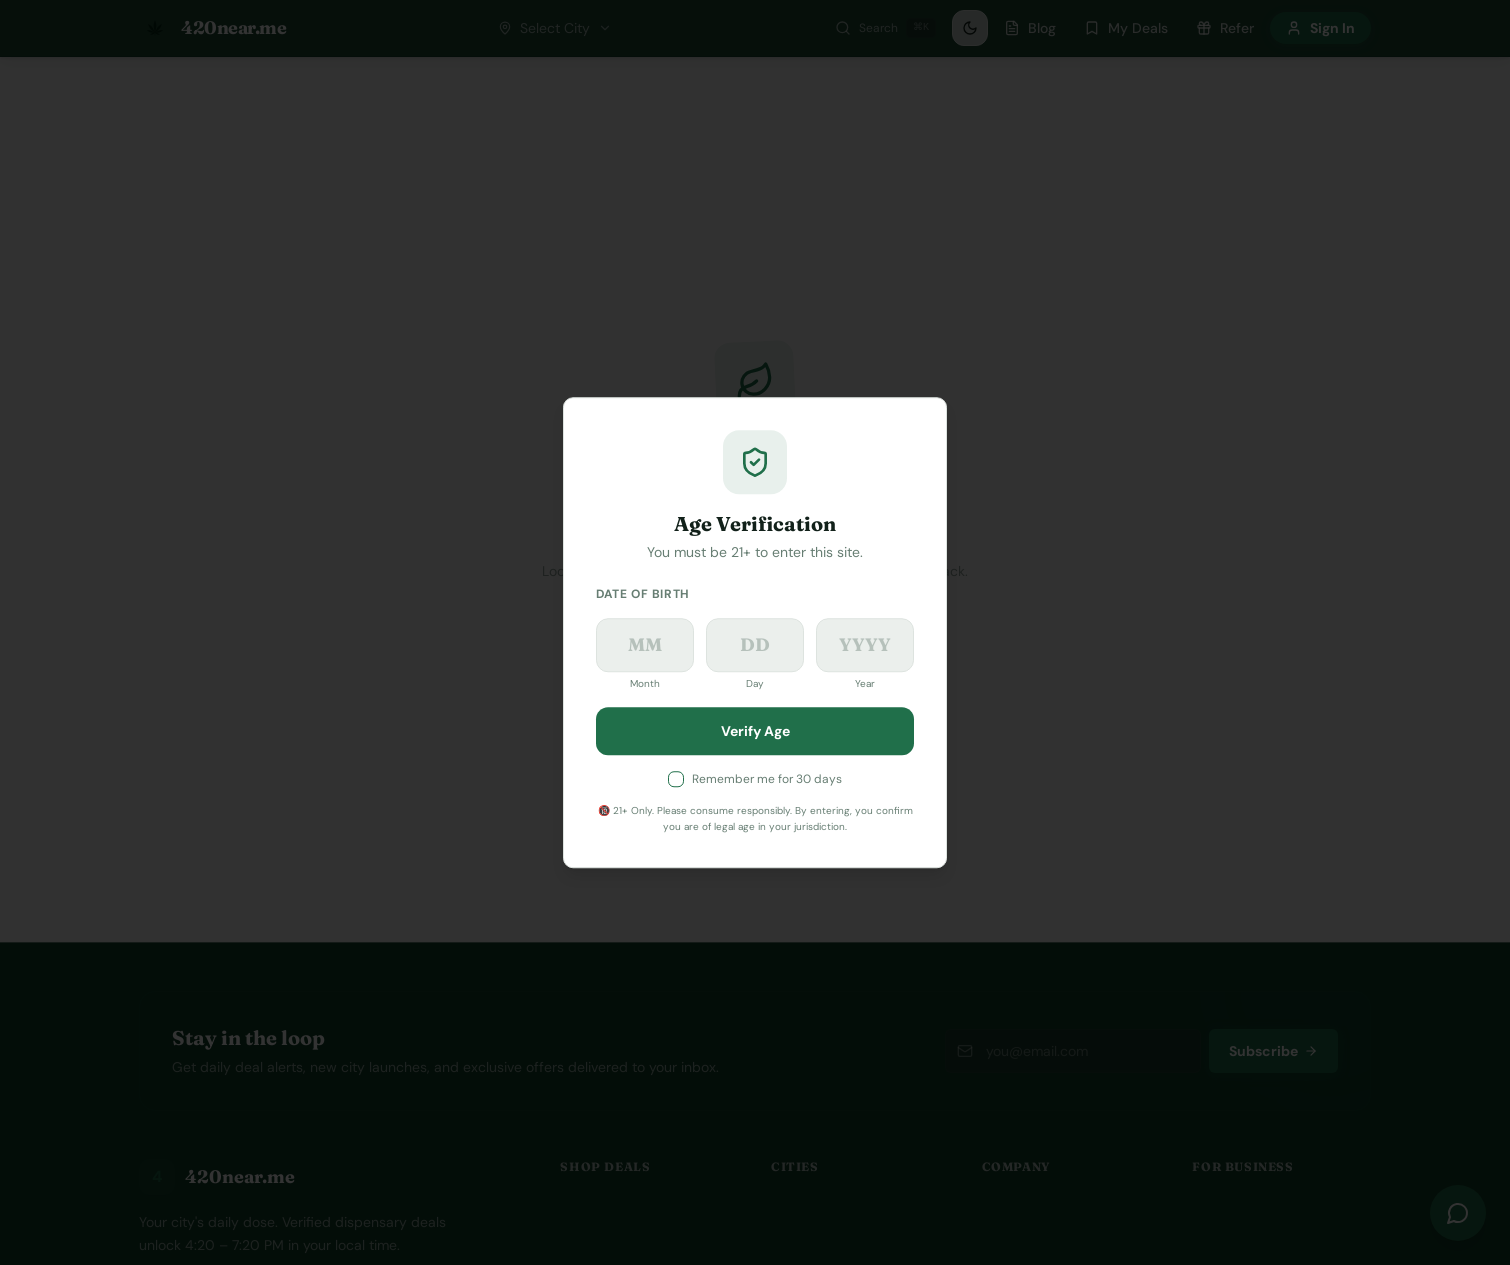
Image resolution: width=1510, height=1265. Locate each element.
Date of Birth (643, 594)
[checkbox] (676, 779)
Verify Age (755, 731)
